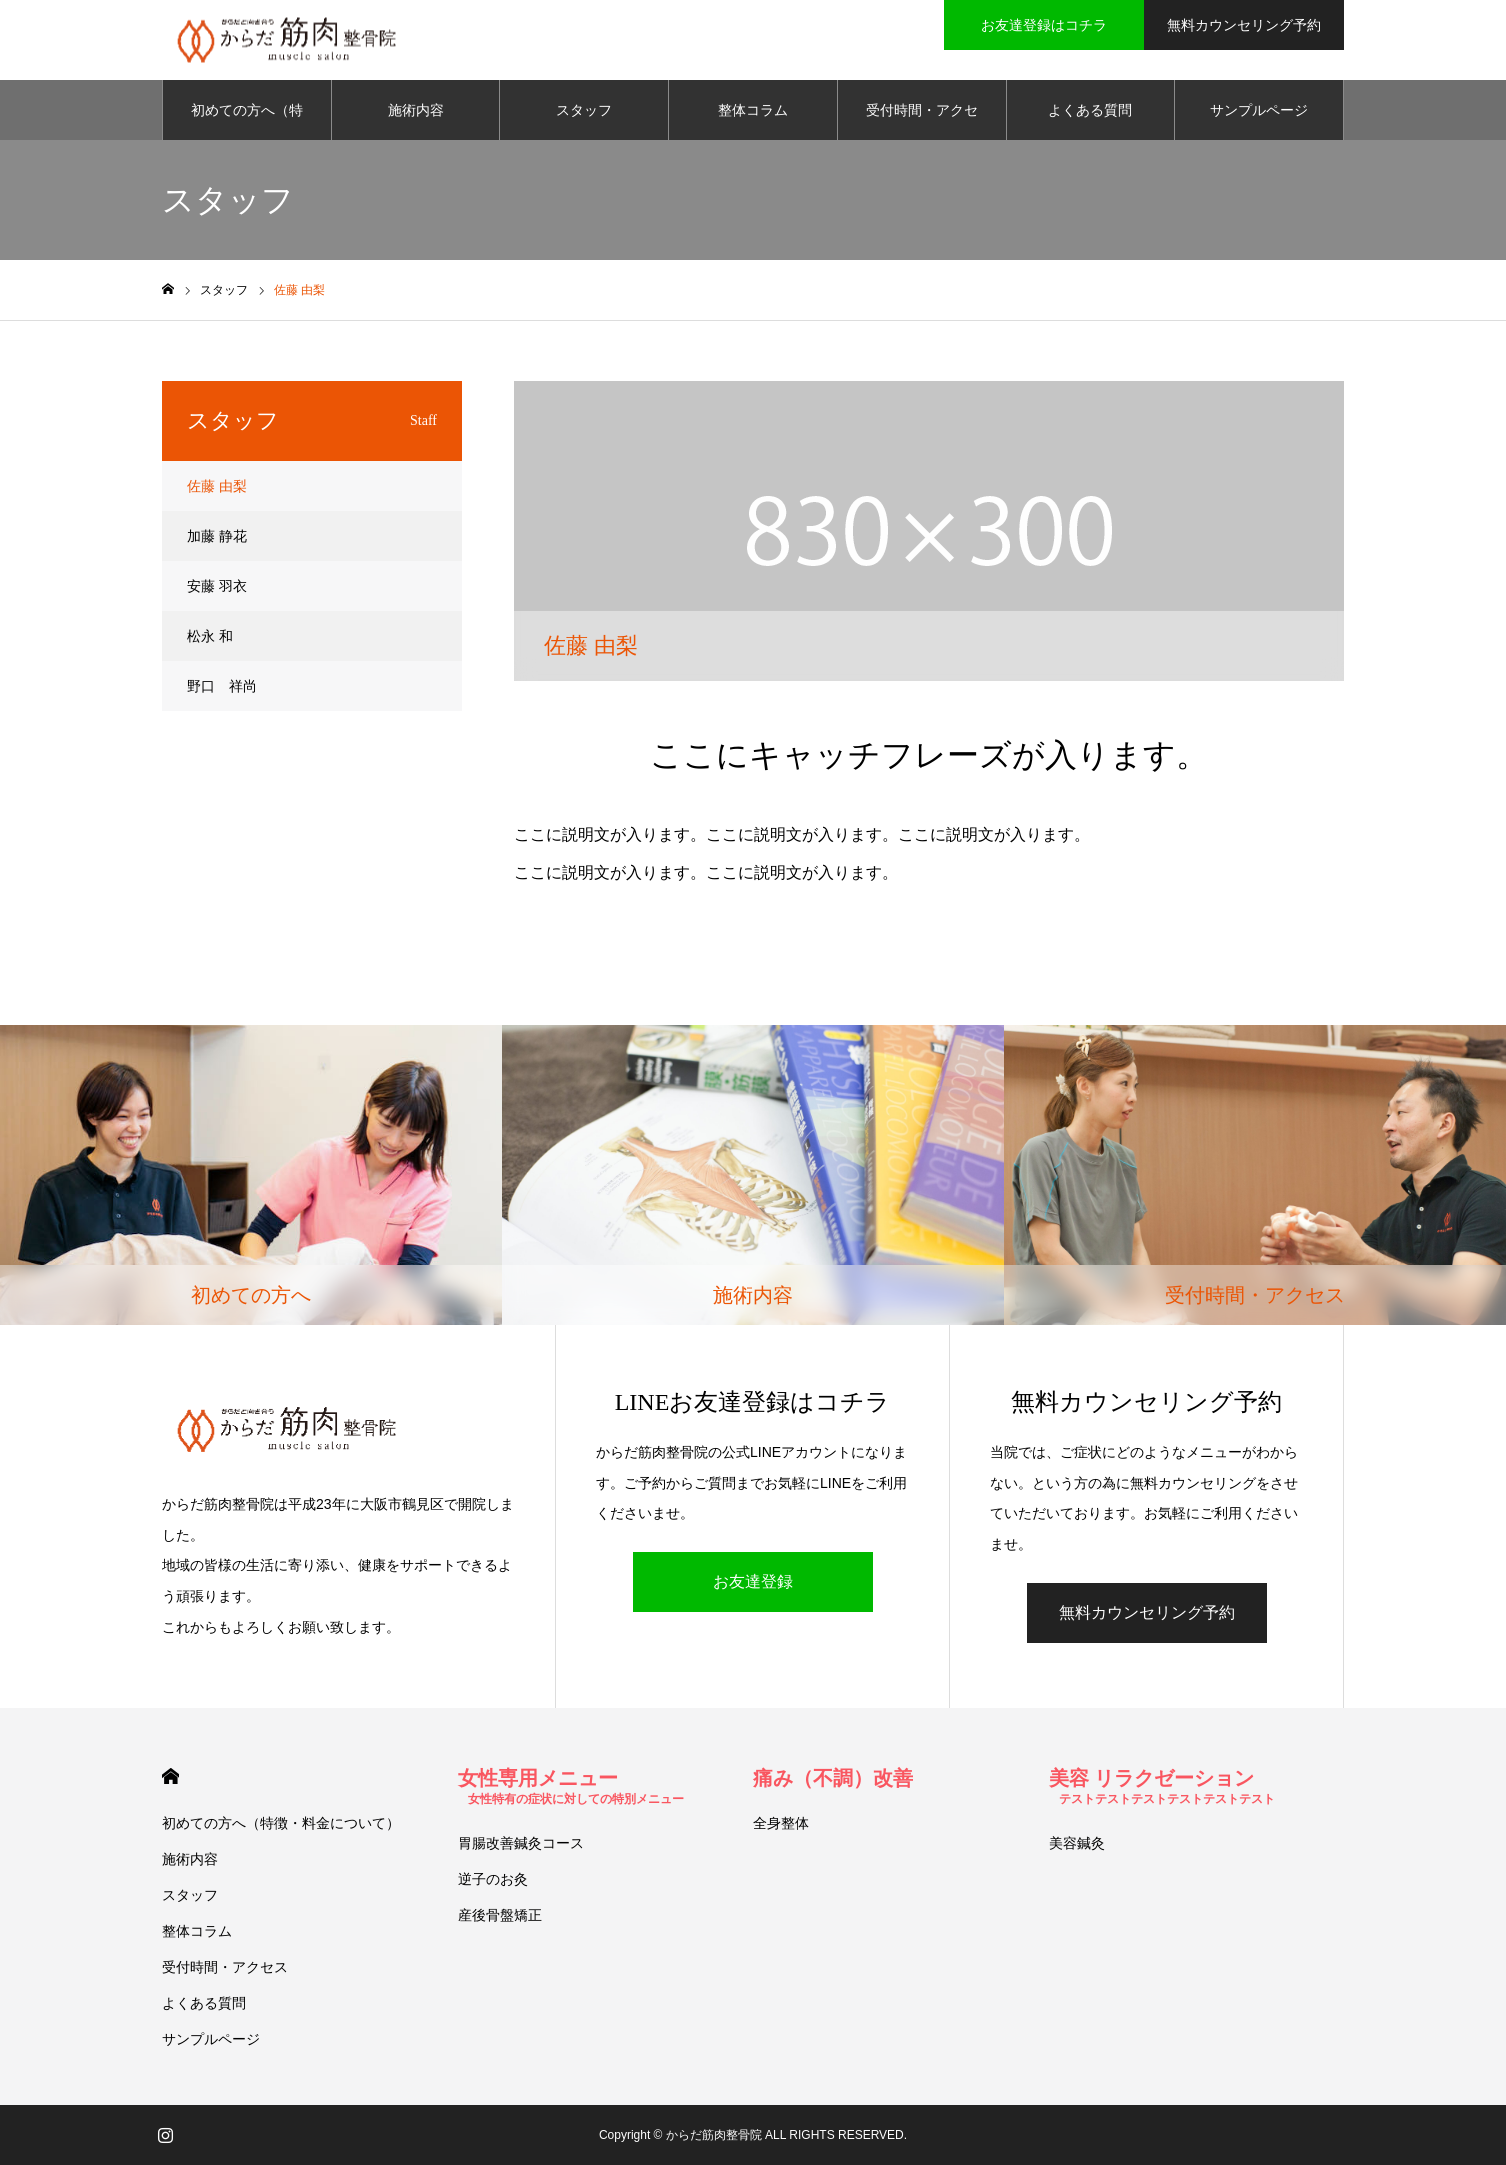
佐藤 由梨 (217, 486)
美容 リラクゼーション (1162, 1786)
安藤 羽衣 (217, 586)
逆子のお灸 (493, 1879)
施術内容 (416, 110)
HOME (170, 1776)
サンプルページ (1259, 110)
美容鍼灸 (1077, 1843)
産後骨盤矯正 (500, 1915)
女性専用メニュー (571, 1786)
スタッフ (584, 110)
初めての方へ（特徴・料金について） (247, 121)
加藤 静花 (217, 536)
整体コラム (753, 110)
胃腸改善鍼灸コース (521, 1843)
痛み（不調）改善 (833, 1778)
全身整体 (781, 1823)
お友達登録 (753, 1581)
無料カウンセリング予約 (1147, 1612)
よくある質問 (1090, 110)
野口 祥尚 (222, 686)
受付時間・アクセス (922, 121)
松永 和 (210, 636)
